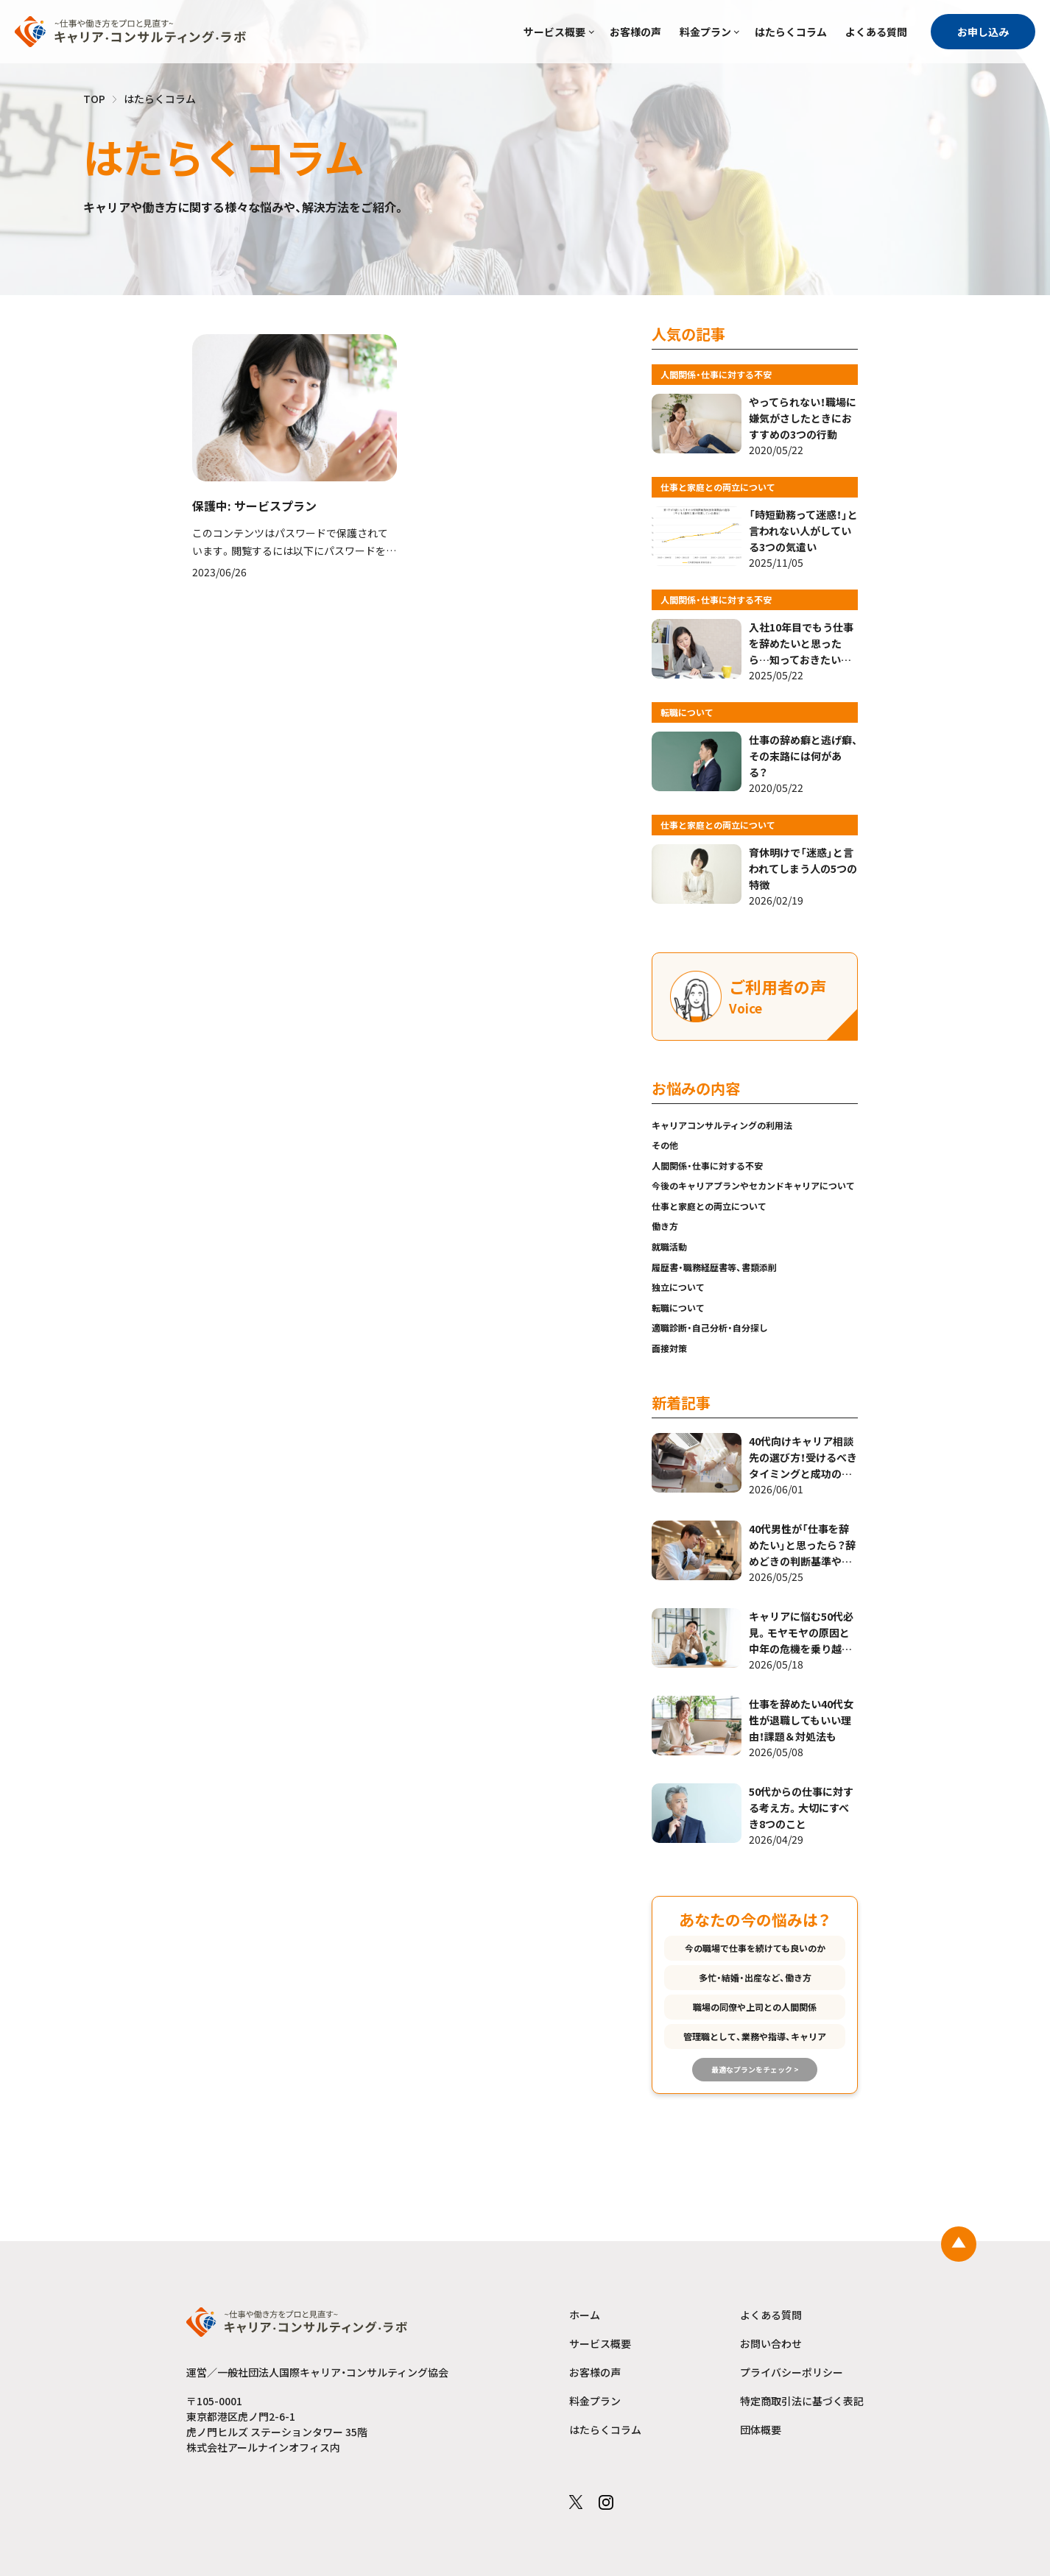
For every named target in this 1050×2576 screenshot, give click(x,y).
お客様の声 (635, 31)
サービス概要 (554, 31)
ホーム (584, 2314)
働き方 (665, 1226)
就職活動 (669, 1246)
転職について (678, 1307)
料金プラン (705, 31)
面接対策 (669, 1348)
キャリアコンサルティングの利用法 (722, 1125)
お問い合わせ (771, 2343)
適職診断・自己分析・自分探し (710, 1327)
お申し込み (983, 31)
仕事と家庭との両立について (709, 1206)
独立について (678, 1287)
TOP (94, 98)
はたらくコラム (791, 31)
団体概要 (760, 2429)
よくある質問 (876, 31)
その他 (665, 1145)
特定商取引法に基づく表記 (802, 2400)
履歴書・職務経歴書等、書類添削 (714, 1267)
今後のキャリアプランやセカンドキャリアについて (753, 1185)
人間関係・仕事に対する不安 (707, 1165)
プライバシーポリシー (791, 2372)
